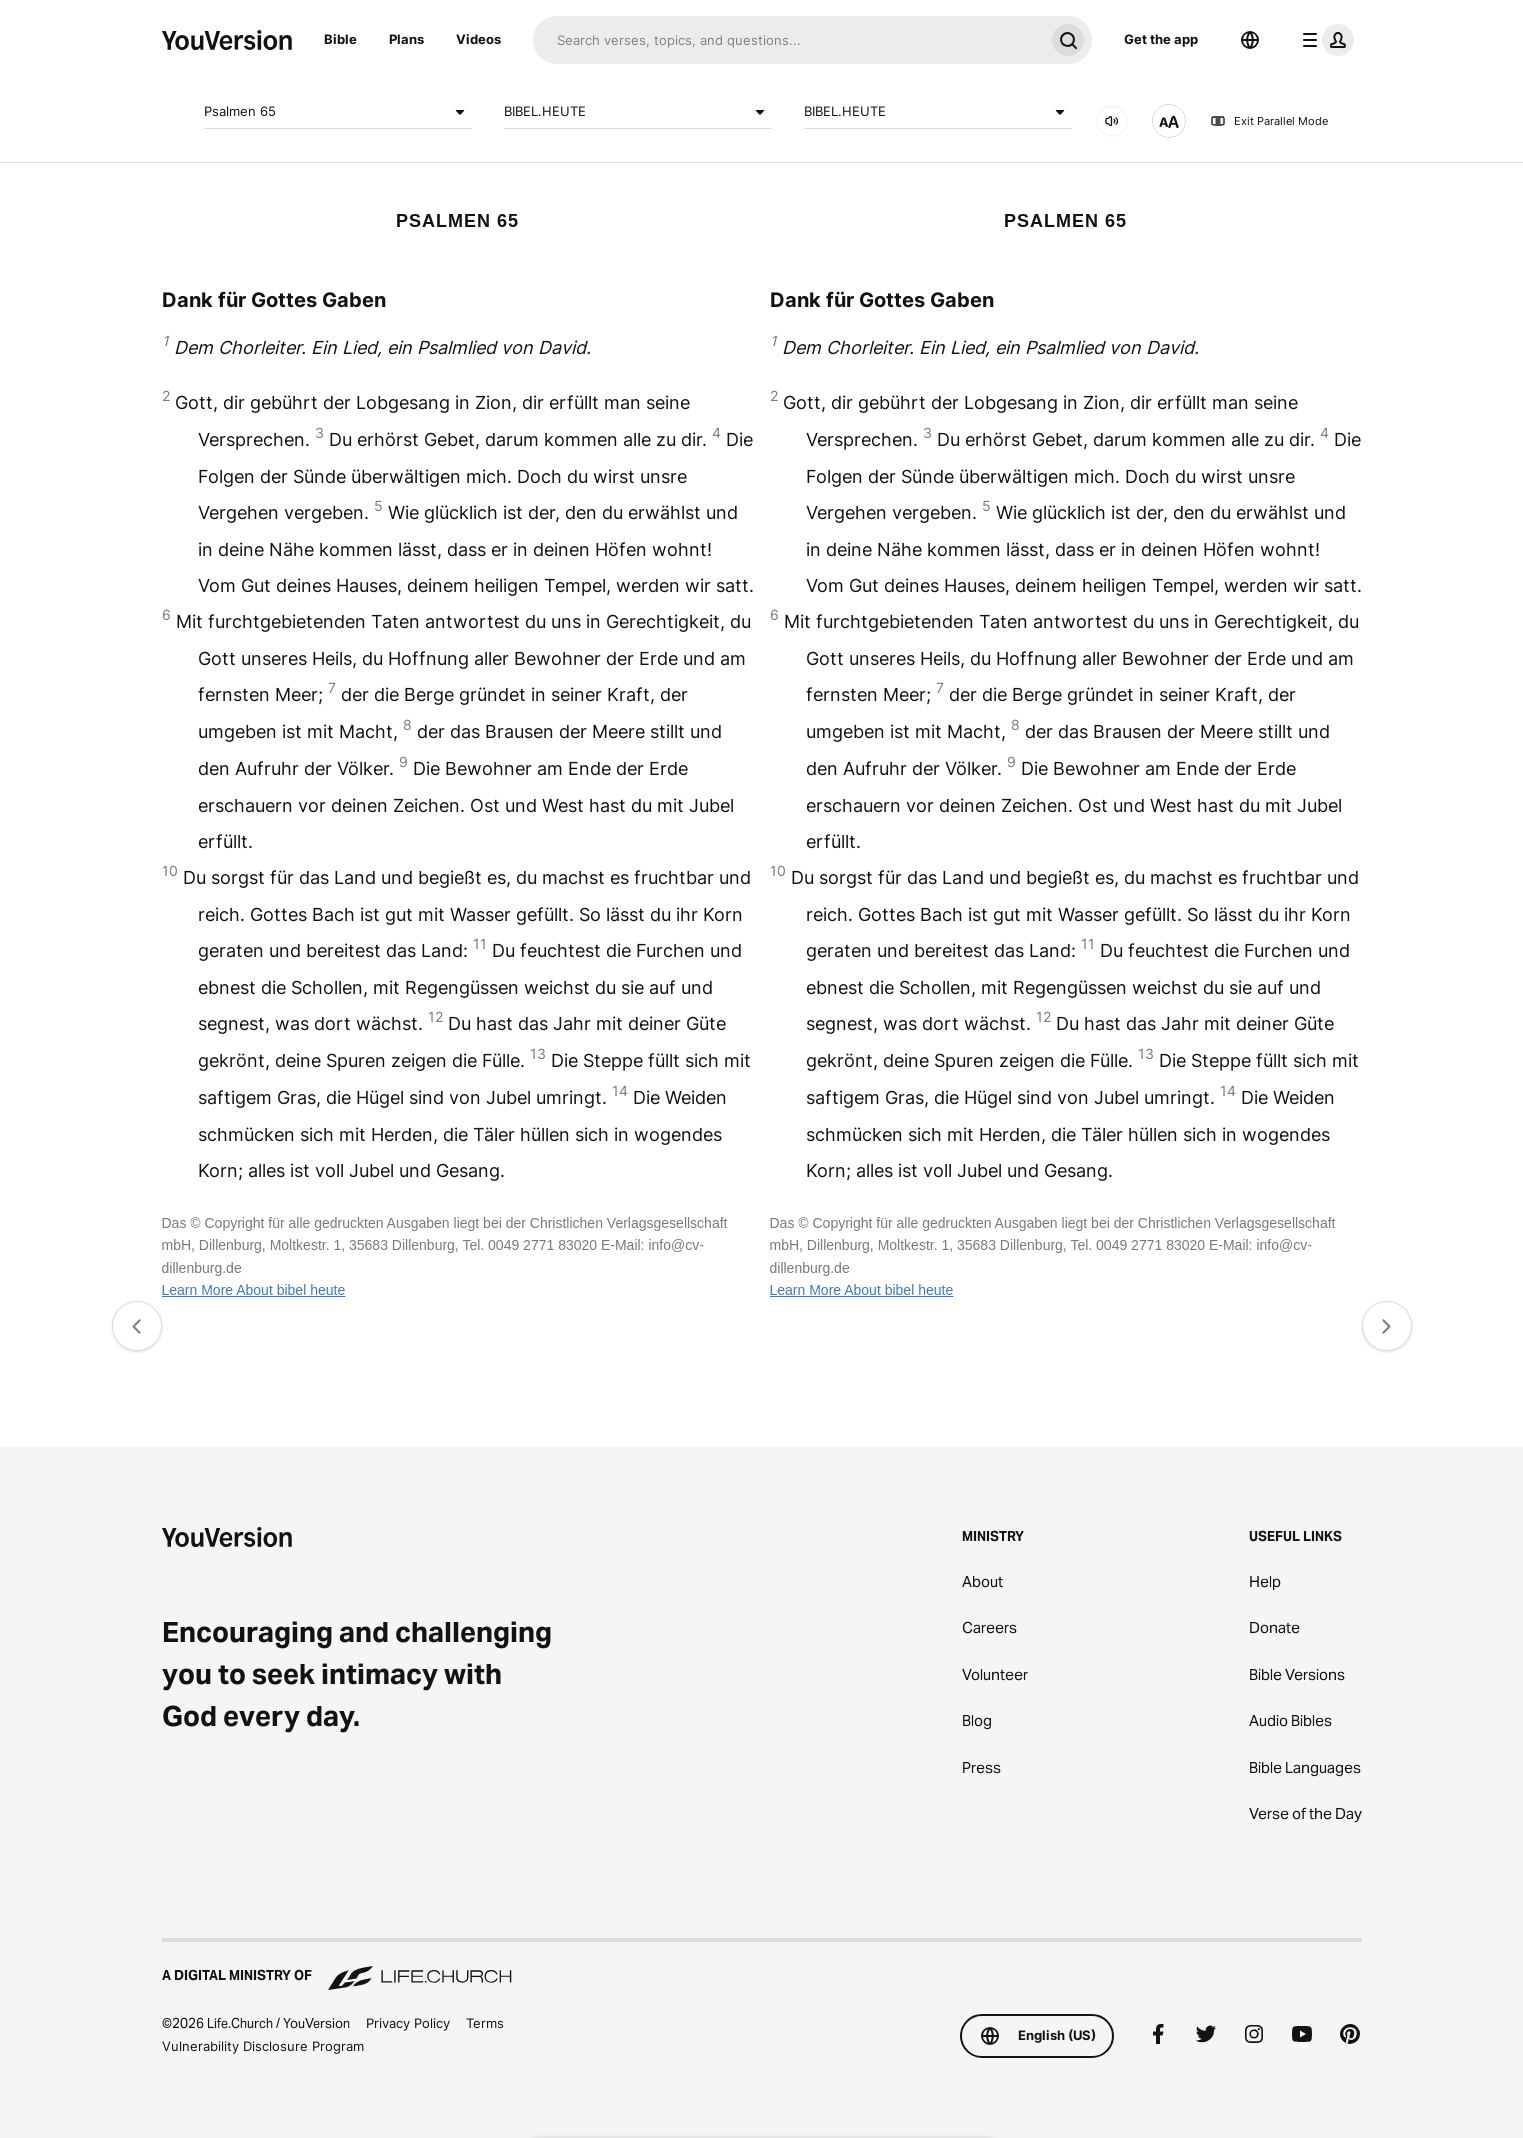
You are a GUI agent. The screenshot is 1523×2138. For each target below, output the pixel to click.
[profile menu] (1324, 40)
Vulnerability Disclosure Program (263, 2046)
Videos (478, 39)
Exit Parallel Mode (1269, 121)
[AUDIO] (1112, 121)
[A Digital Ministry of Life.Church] (762, 1966)
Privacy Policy (408, 2023)
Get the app (1161, 39)
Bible (340, 39)
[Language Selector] (1250, 40)
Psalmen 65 (338, 112)
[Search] (788, 40)
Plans (406, 39)
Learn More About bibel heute (254, 1290)
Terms (485, 2023)
